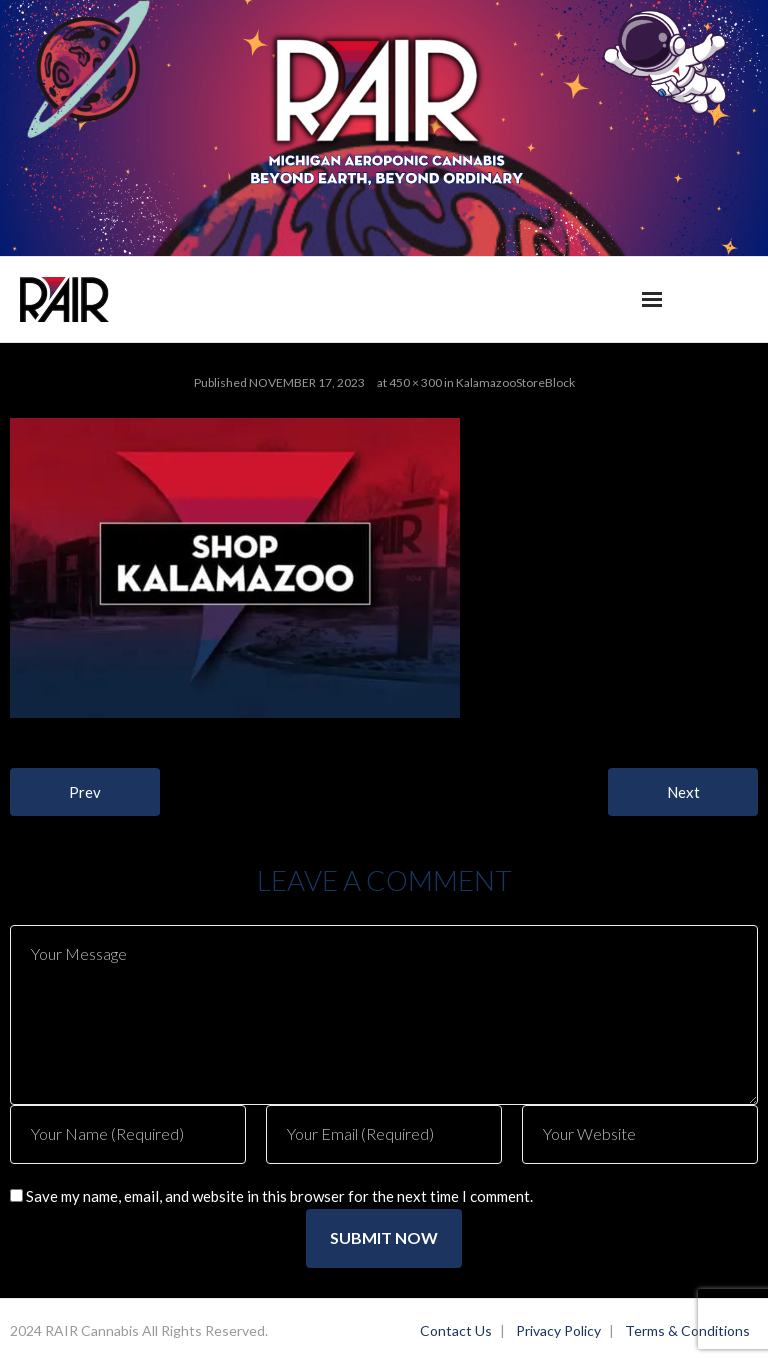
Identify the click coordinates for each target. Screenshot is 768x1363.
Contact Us (456, 1330)
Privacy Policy (558, 1330)
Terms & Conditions (687, 1330)
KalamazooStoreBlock (515, 382)
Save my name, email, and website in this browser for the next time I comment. (279, 1196)
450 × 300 (415, 382)
